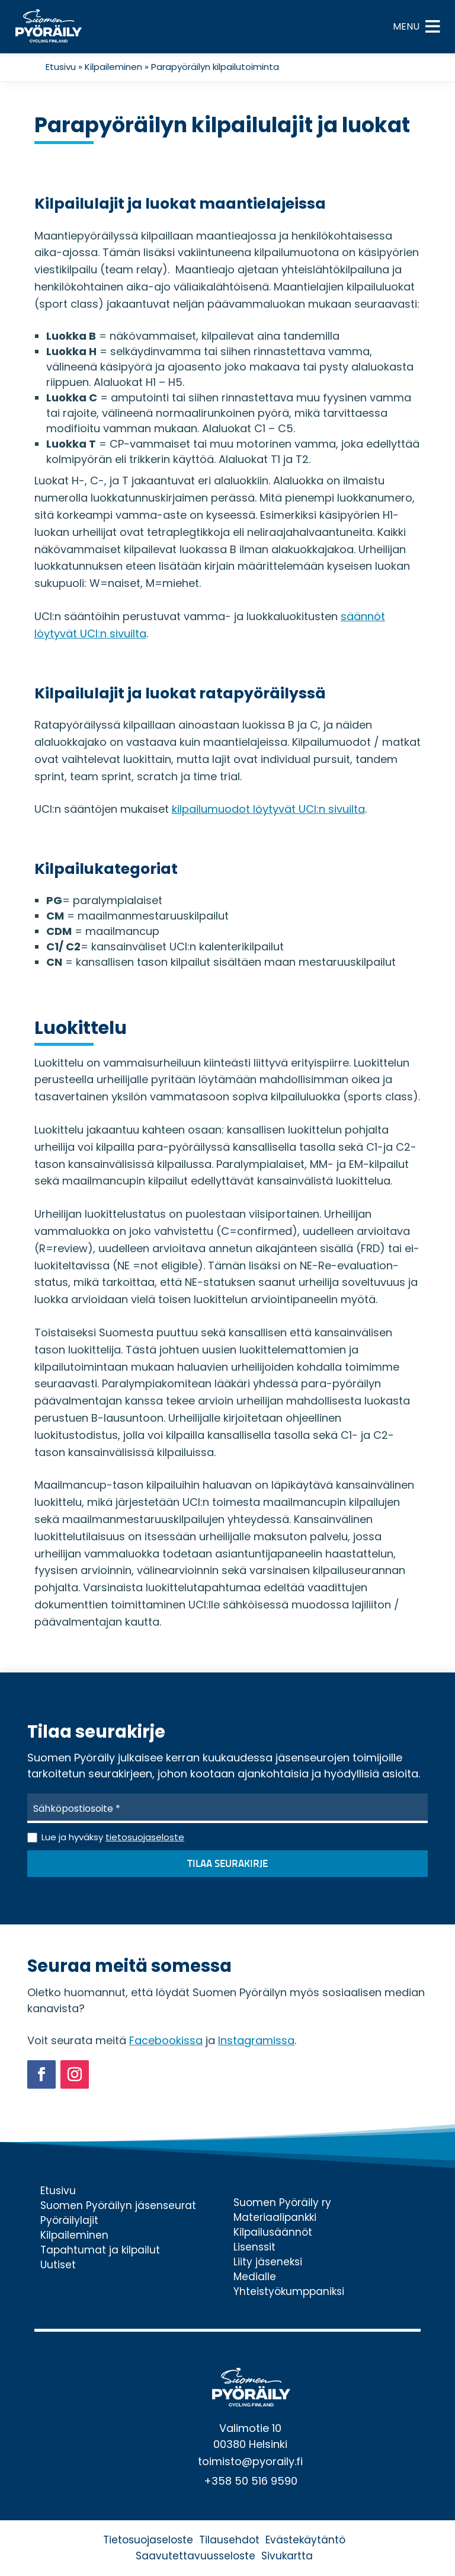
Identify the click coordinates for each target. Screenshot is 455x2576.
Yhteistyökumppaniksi (288, 2291)
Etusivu (61, 66)
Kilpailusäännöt (272, 2232)
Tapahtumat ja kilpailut (100, 2250)
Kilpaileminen (113, 66)
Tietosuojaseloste (148, 2540)
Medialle (254, 2276)
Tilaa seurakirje (227, 1864)
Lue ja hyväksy (112, 1837)
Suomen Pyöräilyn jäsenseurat (118, 2205)
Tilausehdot (229, 2540)
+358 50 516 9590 (250, 2480)
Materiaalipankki (274, 2217)
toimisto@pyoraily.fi (250, 2461)
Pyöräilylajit (69, 2220)
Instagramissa (256, 2040)
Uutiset (58, 2265)
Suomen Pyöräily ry (282, 2202)
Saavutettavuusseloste (195, 2556)
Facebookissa (166, 2040)
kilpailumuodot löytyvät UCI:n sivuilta (268, 809)
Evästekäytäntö (305, 2540)
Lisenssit (254, 2247)
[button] (406, 26)
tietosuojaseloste (144, 1837)
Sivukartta (287, 2556)
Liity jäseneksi (267, 2262)
